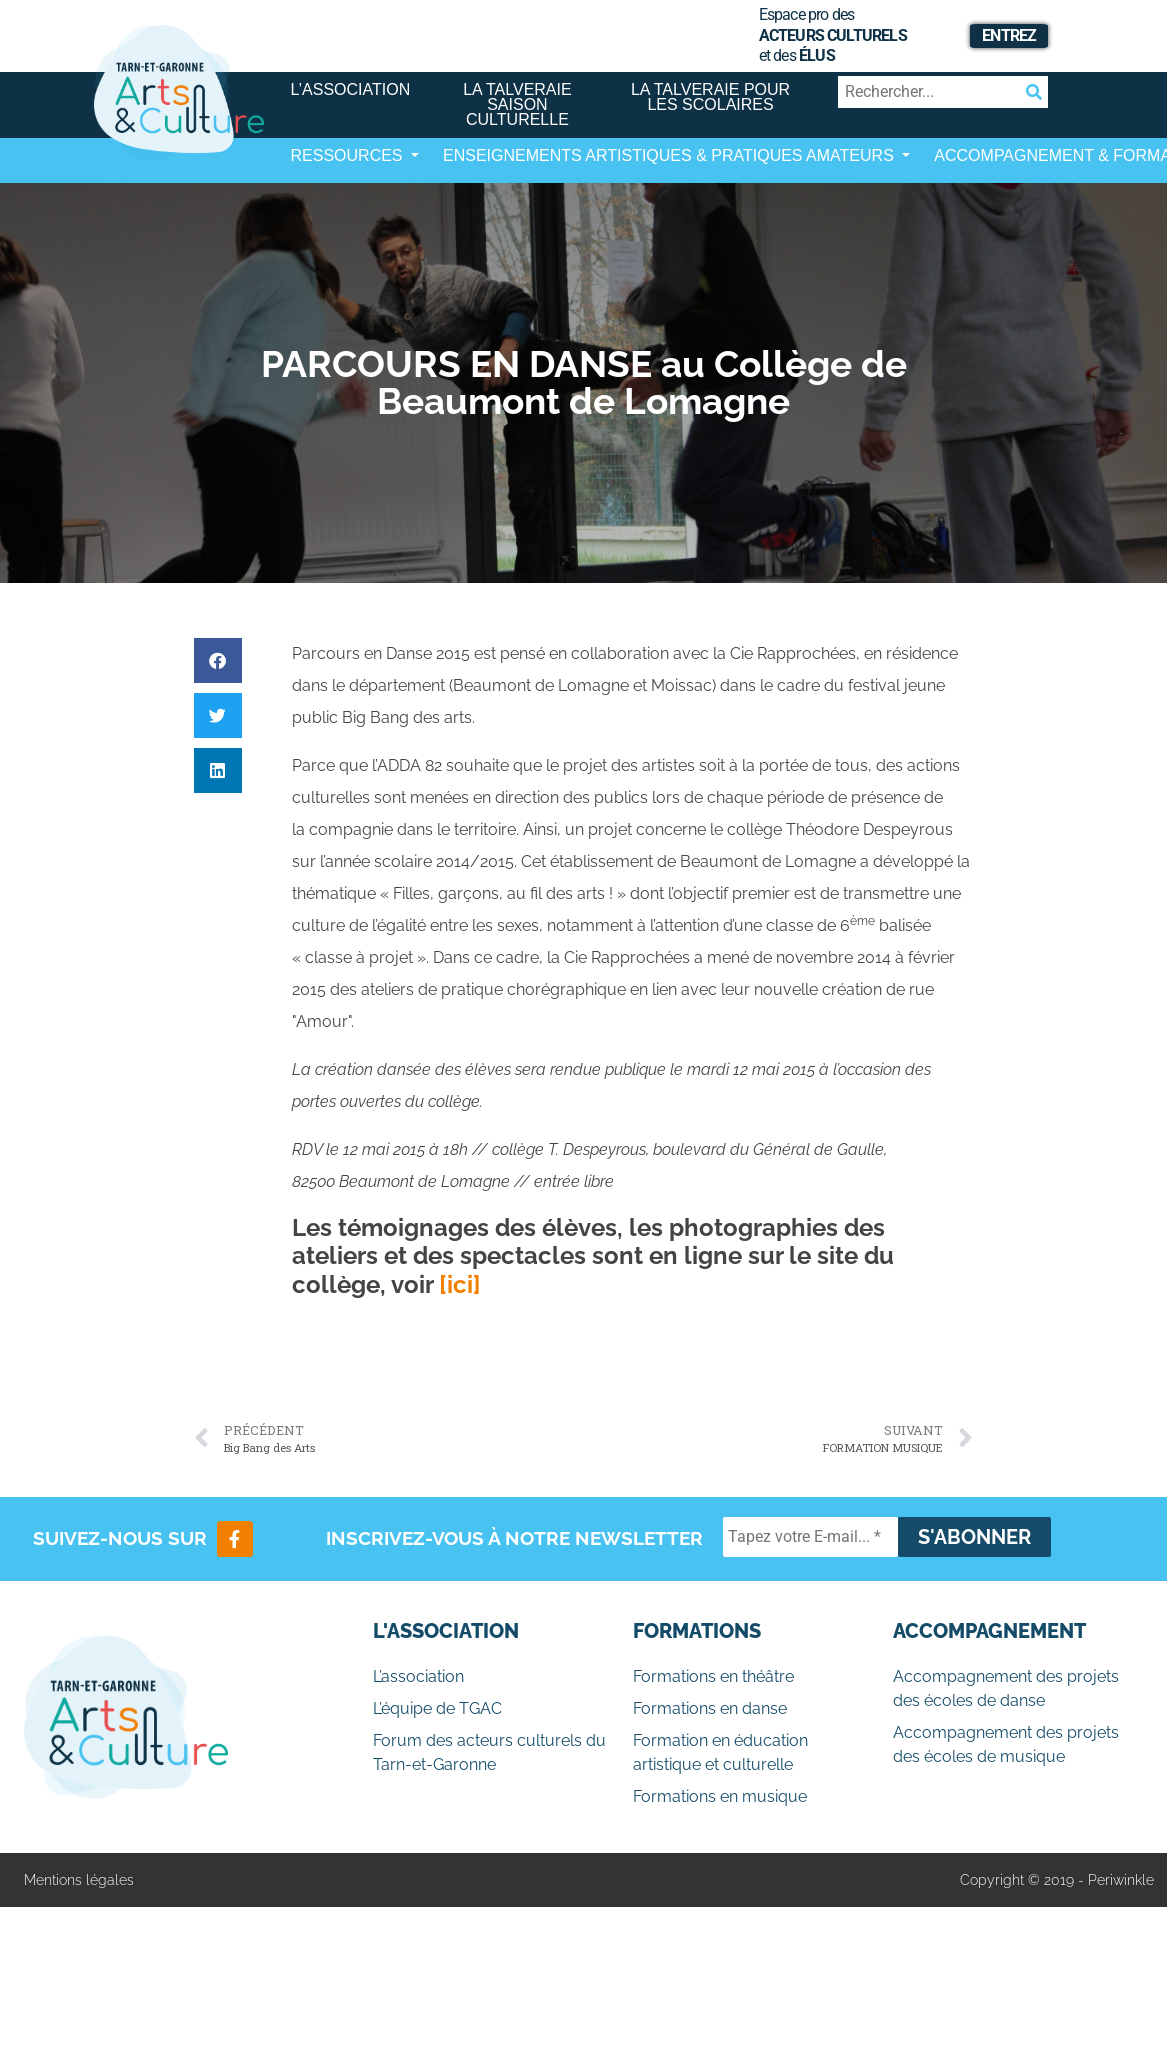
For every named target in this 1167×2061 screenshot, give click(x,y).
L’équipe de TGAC (437, 1708)
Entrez (1009, 35)
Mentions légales (79, 1880)
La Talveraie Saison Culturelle (517, 104)
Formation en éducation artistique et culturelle (720, 1752)
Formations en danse (710, 1708)
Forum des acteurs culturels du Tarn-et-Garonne (489, 1752)
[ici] (460, 1284)
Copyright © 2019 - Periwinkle (1057, 1880)
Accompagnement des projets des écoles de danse (1006, 1688)
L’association (351, 89)
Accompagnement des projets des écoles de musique (1006, 1744)
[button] (218, 660)
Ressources (349, 155)
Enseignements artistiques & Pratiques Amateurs (670, 155)
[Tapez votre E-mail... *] (810, 1537)
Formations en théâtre (713, 1676)
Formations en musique (720, 1796)
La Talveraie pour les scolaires (710, 97)
